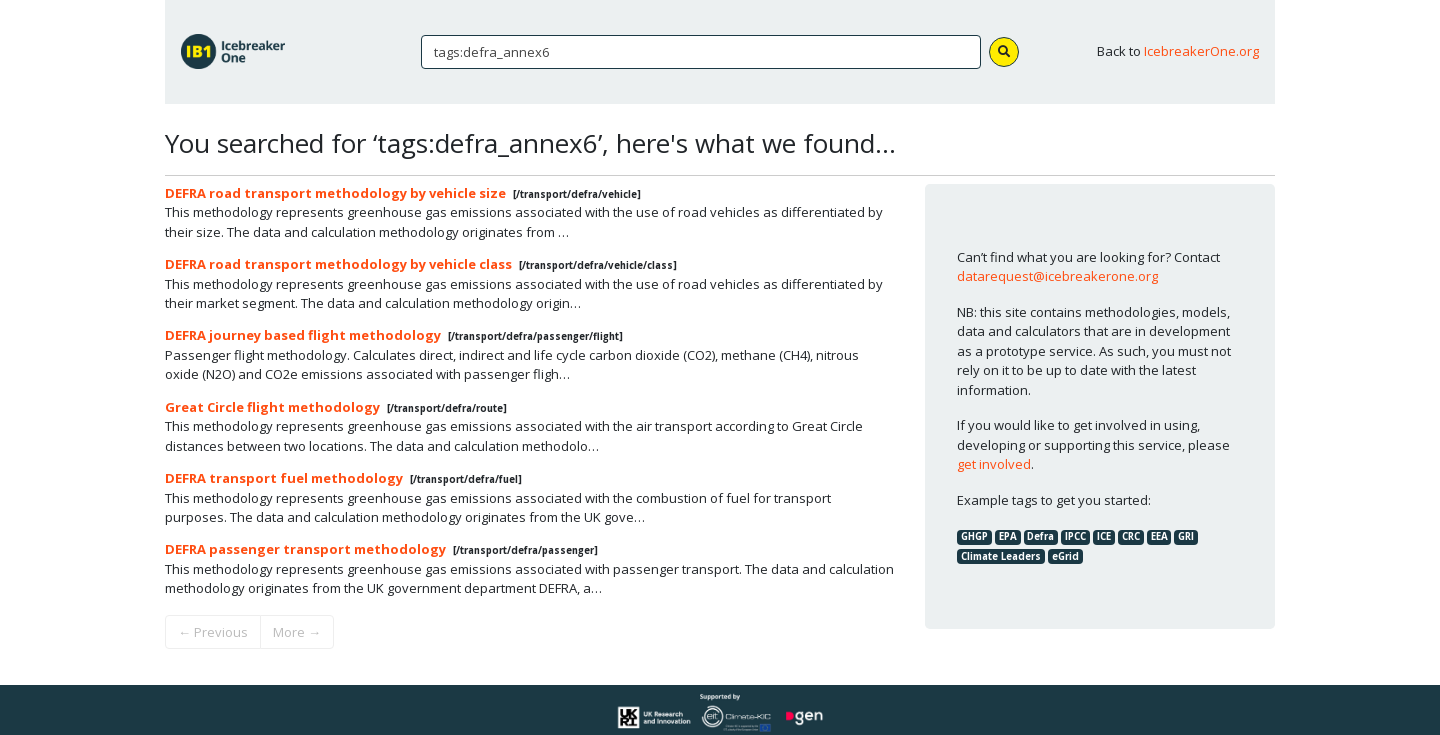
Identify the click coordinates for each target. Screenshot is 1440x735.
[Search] (701, 52)
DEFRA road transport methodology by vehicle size (335, 193)
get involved (994, 464)
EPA (1008, 536)
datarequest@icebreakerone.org (1057, 276)
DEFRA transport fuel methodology (284, 478)
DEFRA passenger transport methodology (305, 549)
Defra (1040, 536)
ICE (1104, 536)
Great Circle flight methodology (272, 407)
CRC (1131, 536)
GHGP (974, 536)
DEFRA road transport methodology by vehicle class (338, 264)
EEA (1159, 536)
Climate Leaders (1001, 556)
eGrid (1065, 556)
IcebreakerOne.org (1201, 51)
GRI (1186, 536)
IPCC (1075, 536)
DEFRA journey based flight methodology (303, 335)
